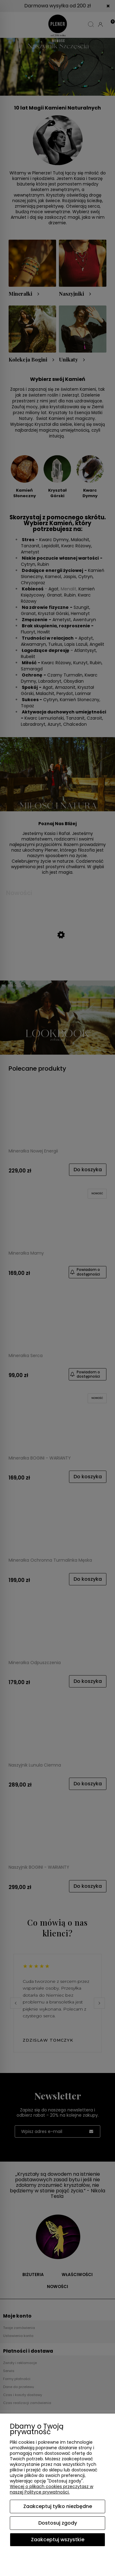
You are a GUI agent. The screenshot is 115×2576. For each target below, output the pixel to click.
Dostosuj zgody (57, 2522)
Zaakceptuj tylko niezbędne (57, 2506)
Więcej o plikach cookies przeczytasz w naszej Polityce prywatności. (51, 2489)
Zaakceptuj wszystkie (57, 2539)
